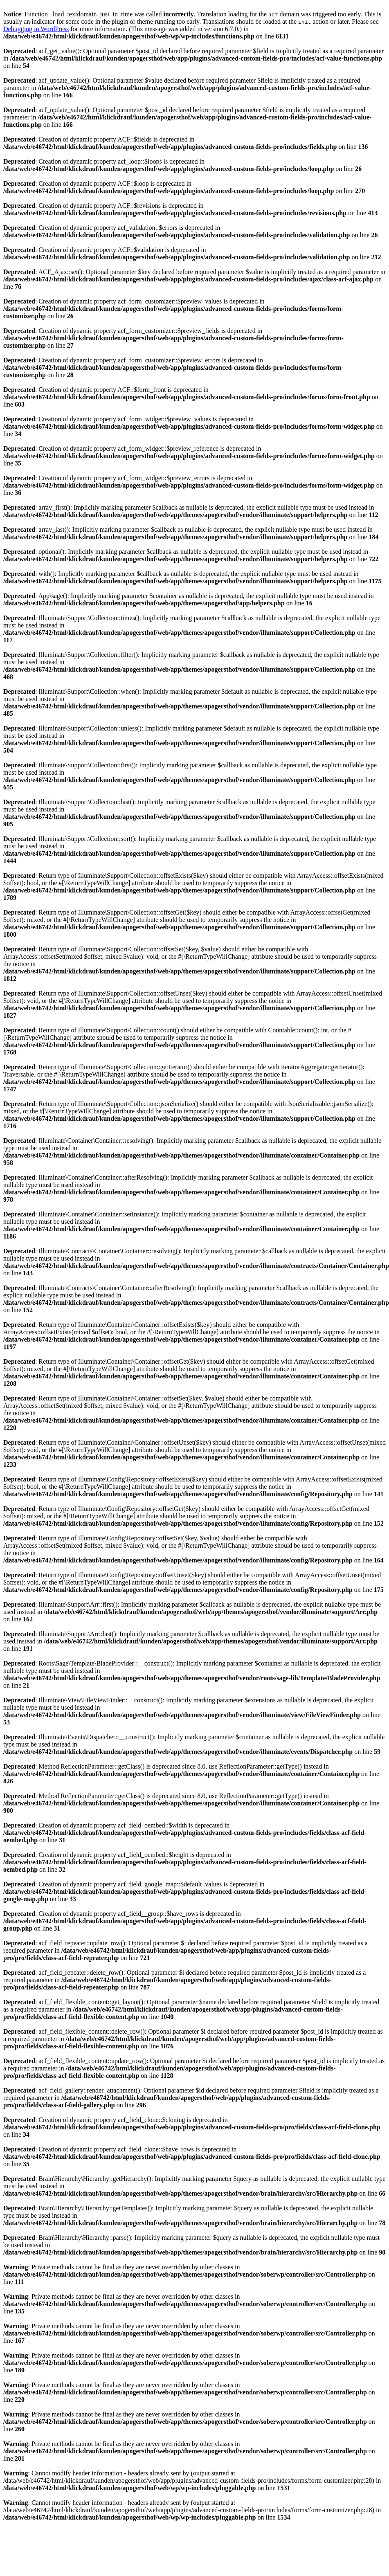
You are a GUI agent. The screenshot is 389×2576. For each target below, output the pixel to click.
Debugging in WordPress (36, 28)
